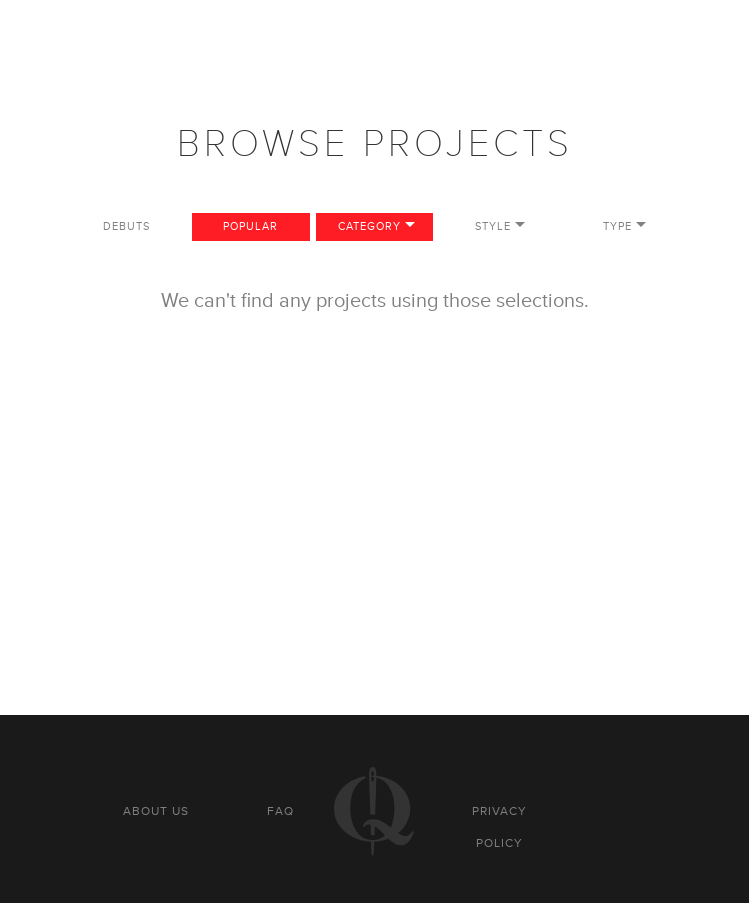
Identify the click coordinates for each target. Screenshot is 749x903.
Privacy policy (499, 827)
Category (369, 226)
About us (156, 811)
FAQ (280, 811)
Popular (250, 226)
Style (493, 226)
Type (617, 226)
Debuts (126, 226)
